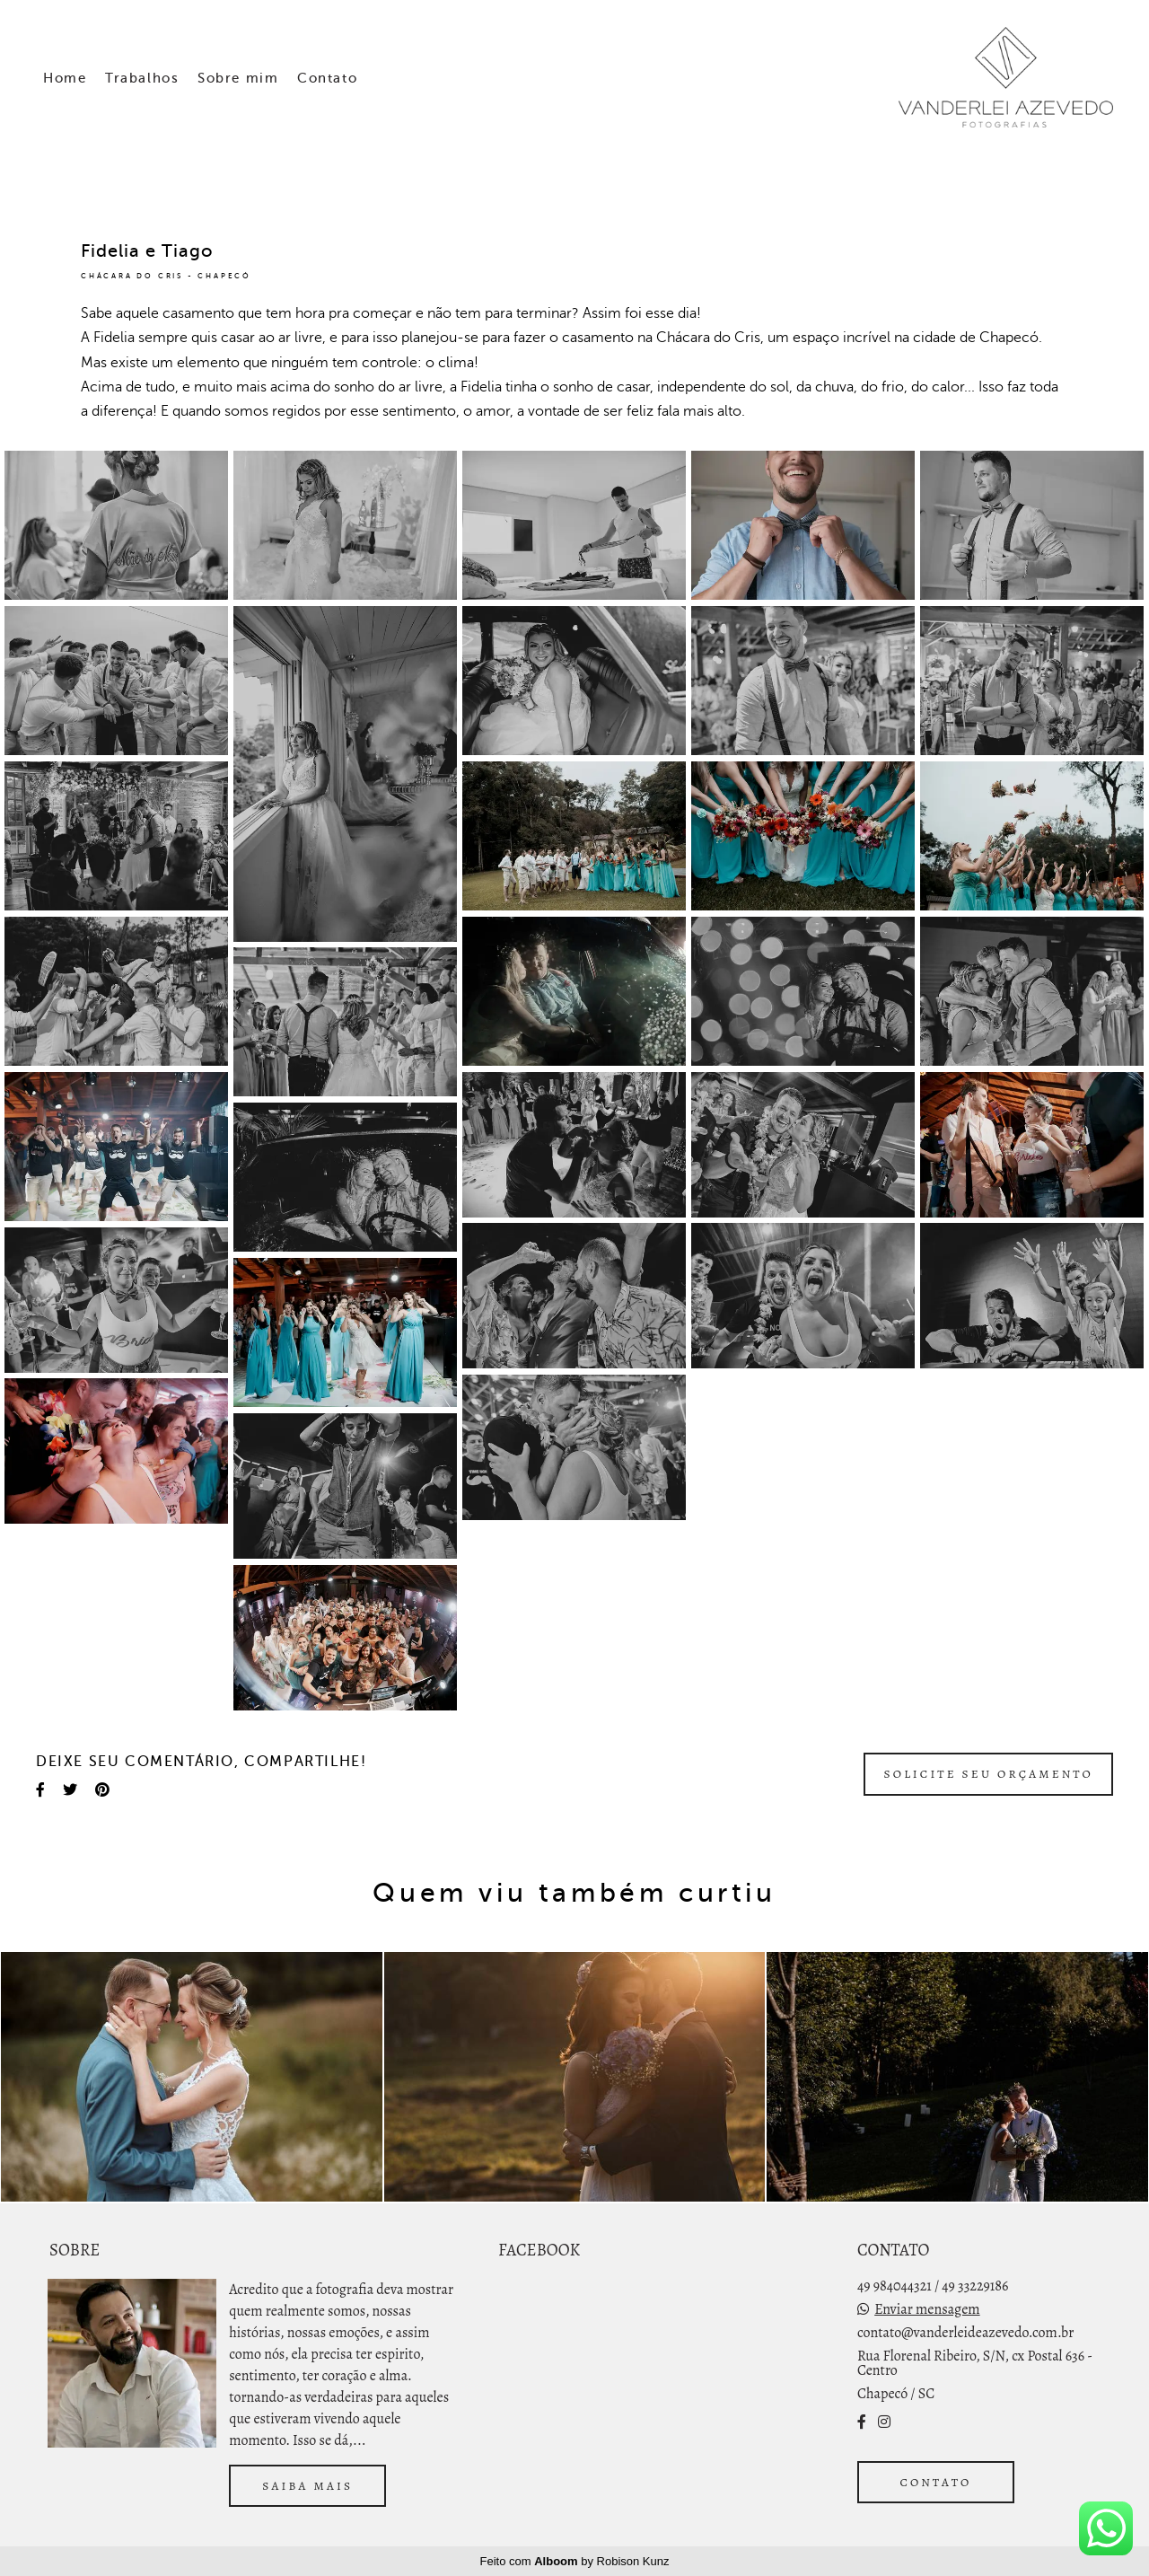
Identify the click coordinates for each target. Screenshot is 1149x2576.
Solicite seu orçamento (988, 1773)
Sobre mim (237, 78)
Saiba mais (307, 2485)
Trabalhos (142, 78)
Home (64, 78)
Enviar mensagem (926, 2309)
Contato (327, 78)
